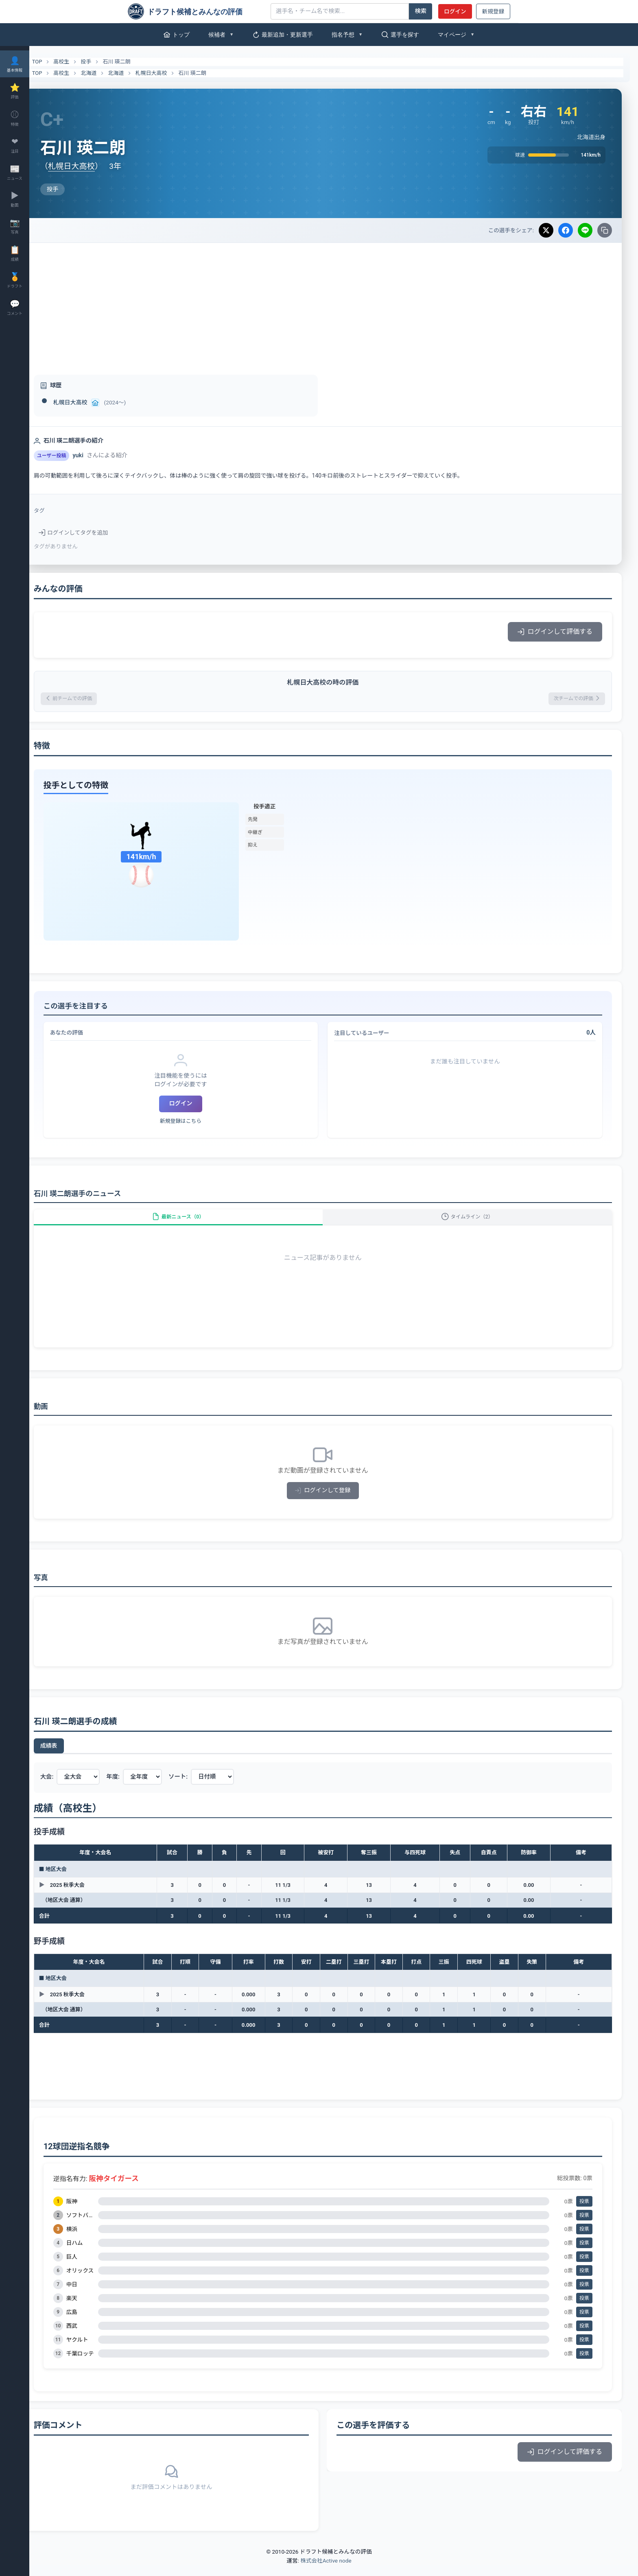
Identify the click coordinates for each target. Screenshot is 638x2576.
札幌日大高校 (173, 73)
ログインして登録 (334, 1501)
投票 (584, 2212)
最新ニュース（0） (194, 1223)
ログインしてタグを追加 (95, 532)
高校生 (83, 62)
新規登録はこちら (197, 1123)
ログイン (455, 11)
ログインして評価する (555, 631)
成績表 (70, 1756)
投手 (108, 62)
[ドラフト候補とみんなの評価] (196, 11)
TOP (54, 62)
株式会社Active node (325, 2571)
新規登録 (493, 11)
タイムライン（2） (473, 1223)
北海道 (110, 73)
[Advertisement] (334, 304)
